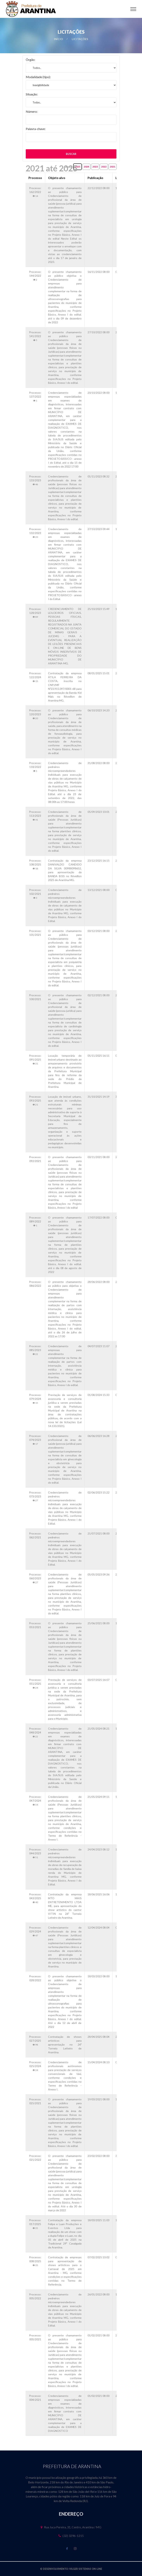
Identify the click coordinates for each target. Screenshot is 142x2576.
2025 (77, 166)
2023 (95, 166)
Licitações (80, 39)
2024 (86, 166)
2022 (104, 166)
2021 (112, 166)
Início (58, 39)
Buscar (71, 153)
